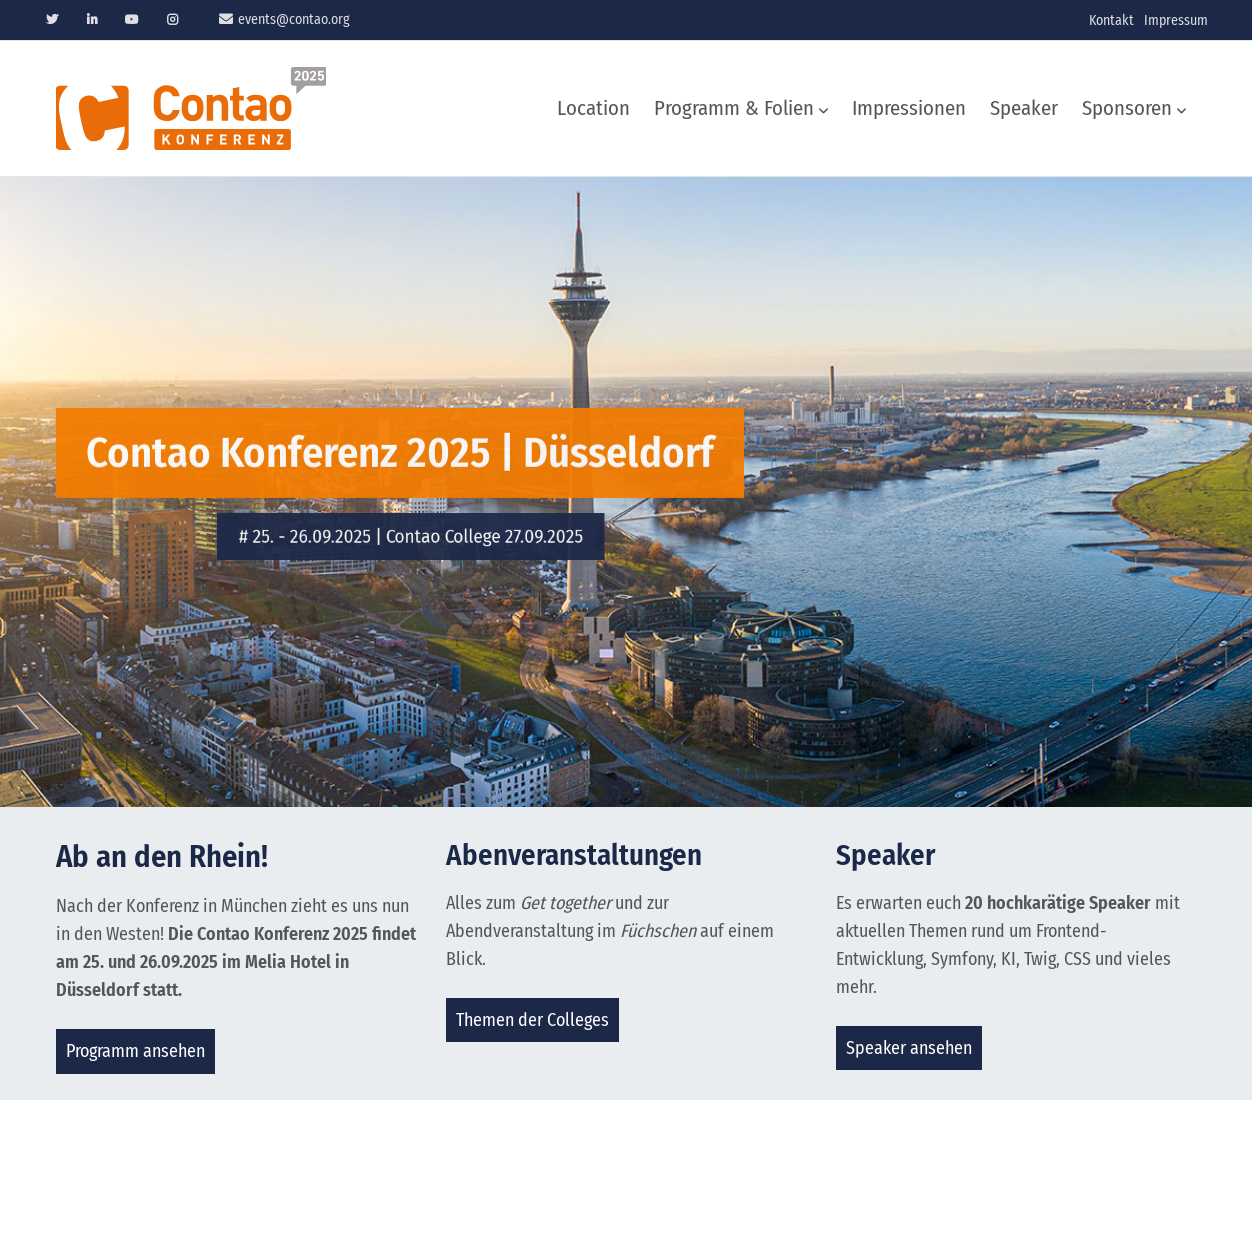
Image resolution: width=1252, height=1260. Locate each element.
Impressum (1176, 20)
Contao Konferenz (191, 108)
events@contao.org (294, 19)
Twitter (52, 20)
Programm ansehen (135, 1051)
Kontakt (1111, 20)
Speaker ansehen (909, 1048)
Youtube (132, 20)
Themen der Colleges (532, 1020)
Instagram (172, 20)
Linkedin (92, 20)
